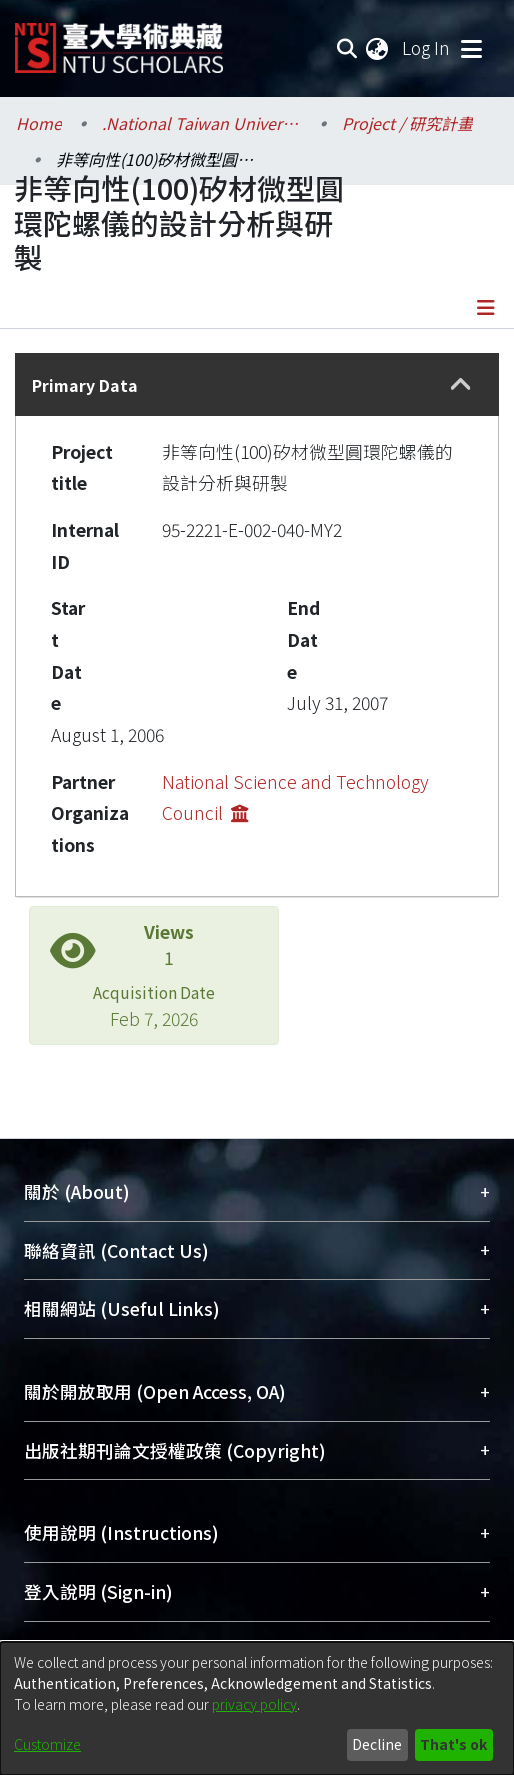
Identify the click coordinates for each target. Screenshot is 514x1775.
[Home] (119, 40)
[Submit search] (346, 48)
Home (39, 123)
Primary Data (85, 385)
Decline (377, 1744)
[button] (461, 384)
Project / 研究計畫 (407, 123)
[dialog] (257, 1708)
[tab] (257, 384)
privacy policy (254, 1704)
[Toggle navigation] (471, 48)
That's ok (453, 1744)
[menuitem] (378, 48)
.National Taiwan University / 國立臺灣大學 (202, 123)
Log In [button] (427, 47)
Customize (47, 1744)
